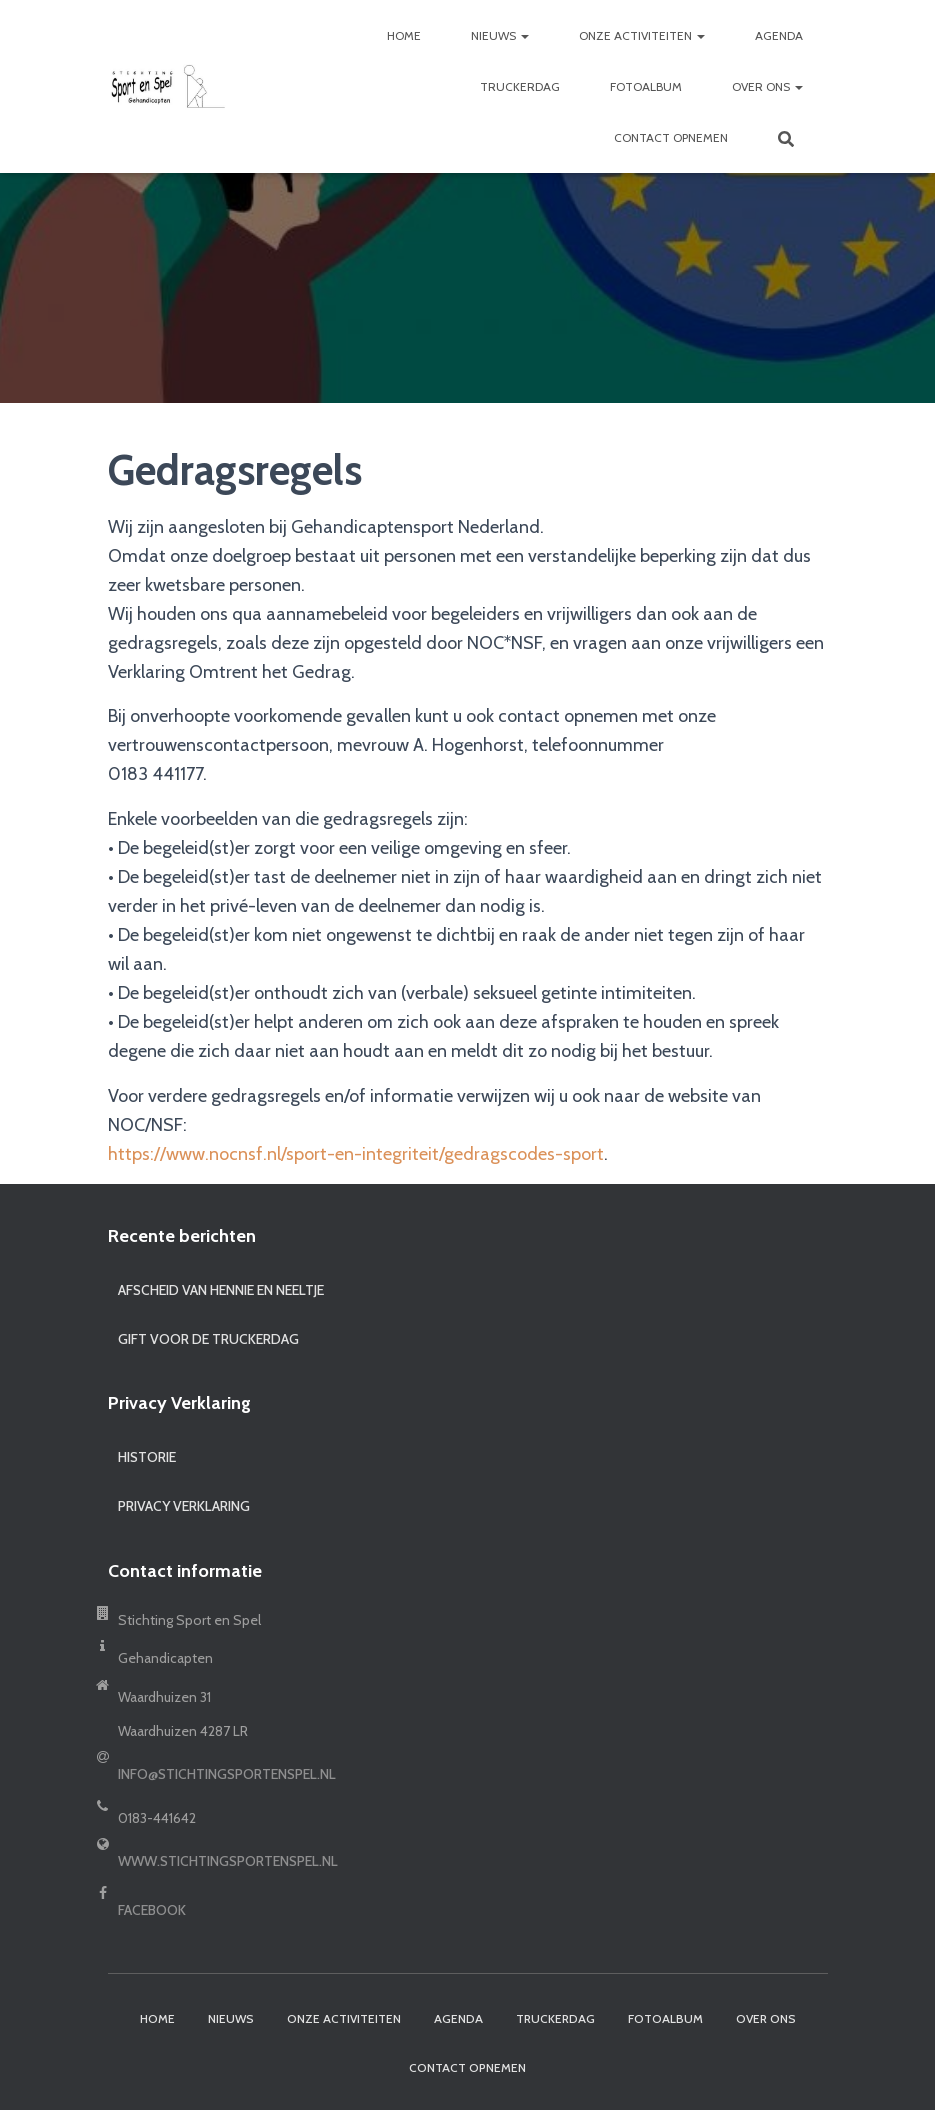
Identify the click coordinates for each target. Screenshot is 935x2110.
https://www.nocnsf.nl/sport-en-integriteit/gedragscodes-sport (356, 1154)
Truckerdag (520, 86)
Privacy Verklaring (184, 1506)
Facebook (152, 1910)
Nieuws (500, 35)
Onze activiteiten (642, 35)
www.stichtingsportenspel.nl (228, 1861)
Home (404, 35)
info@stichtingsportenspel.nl (227, 1774)
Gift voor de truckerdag (208, 1339)
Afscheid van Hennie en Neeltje (221, 1290)
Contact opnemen (671, 137)
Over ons (767, 86)
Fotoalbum (646, 86)
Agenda (779, 35)
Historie (147, 1457)
